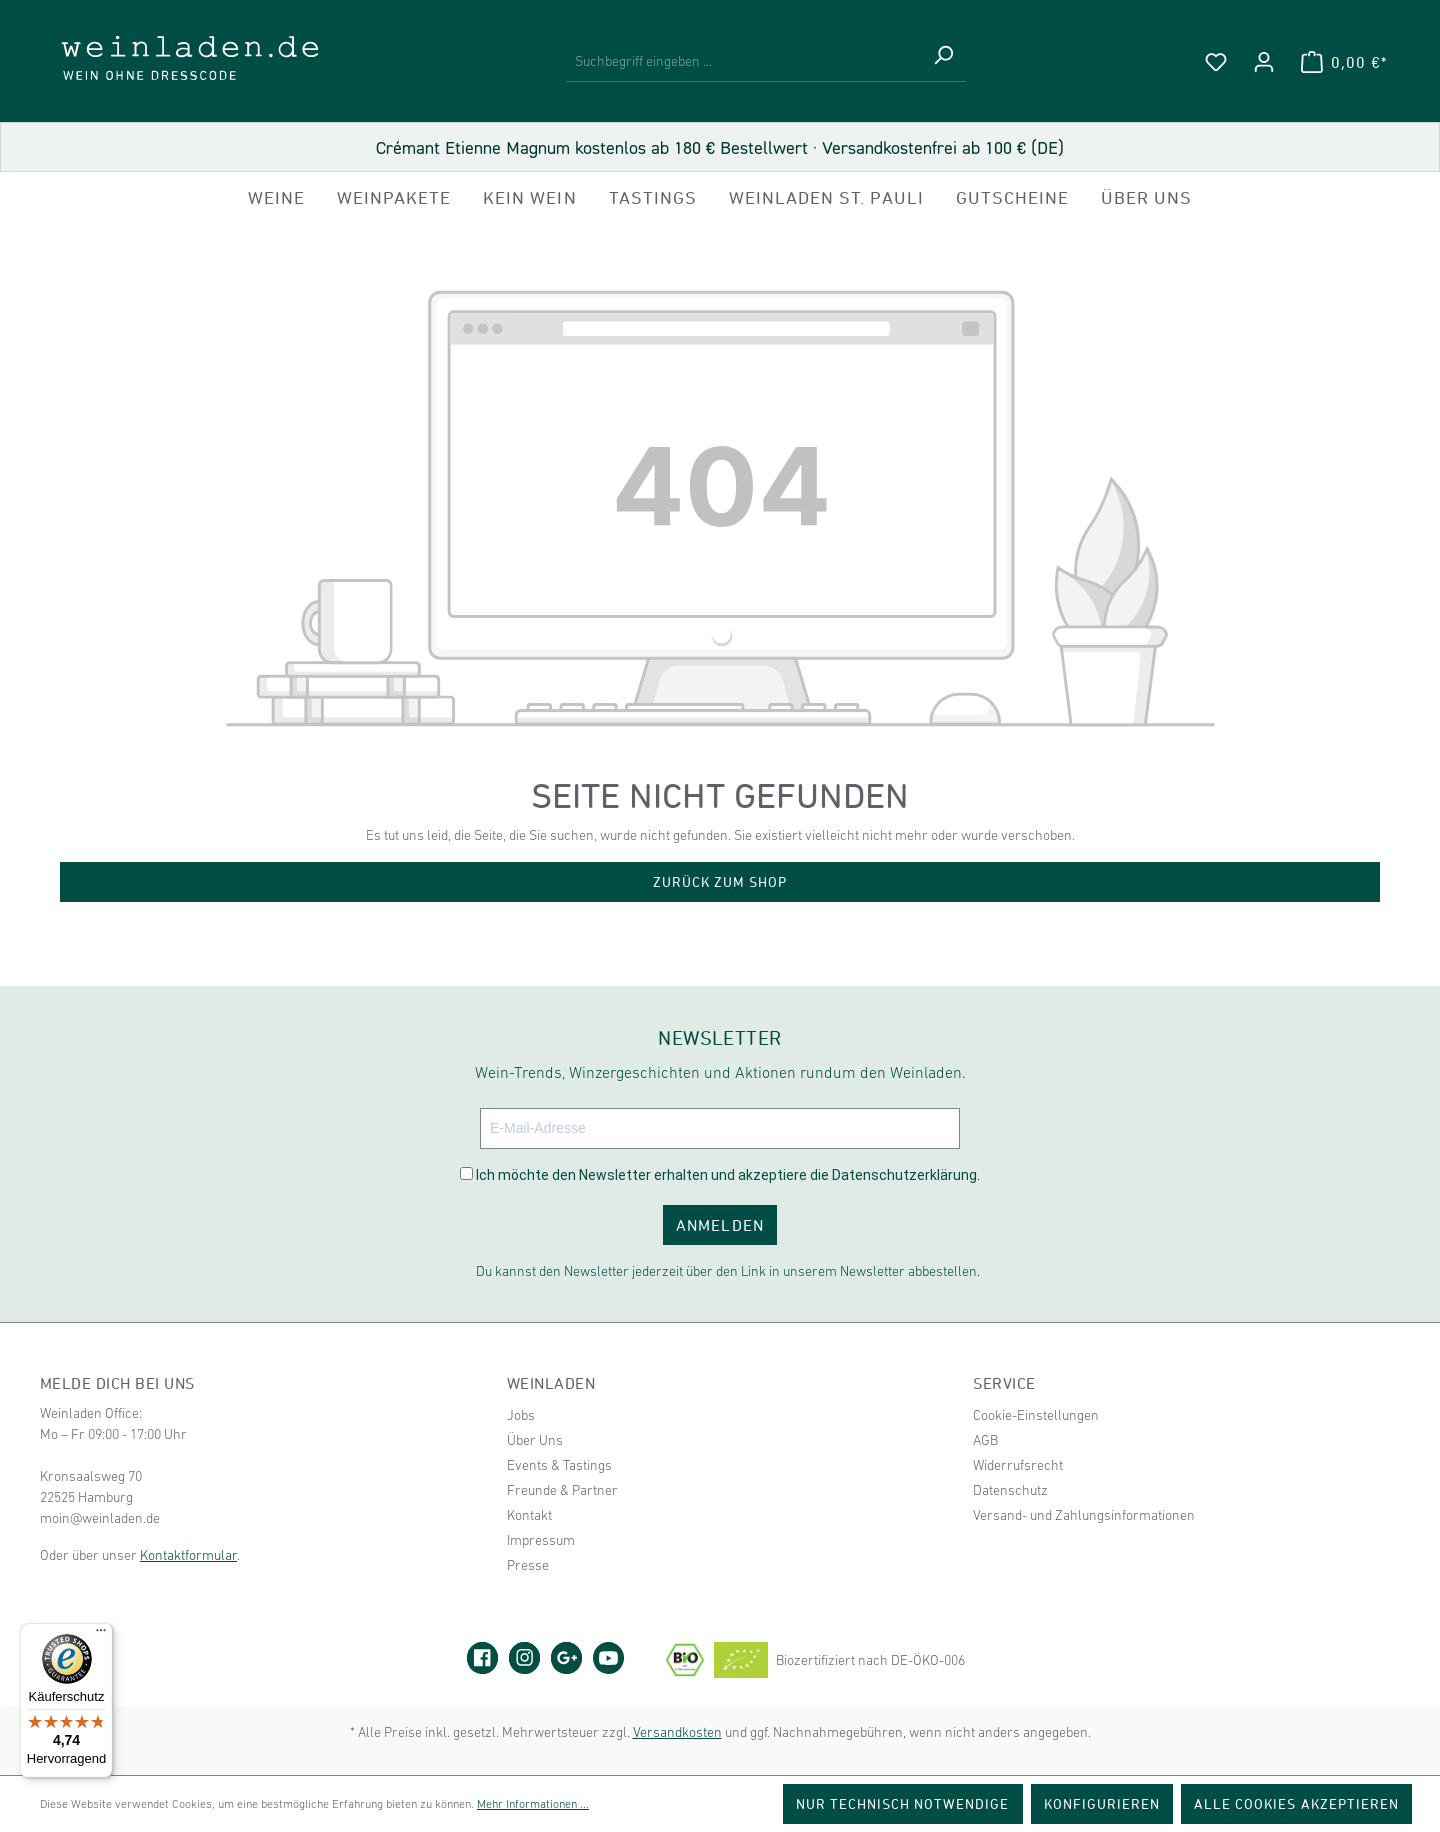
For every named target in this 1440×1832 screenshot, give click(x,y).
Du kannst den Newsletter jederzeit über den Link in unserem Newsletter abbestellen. (728, 1271)
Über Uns (535, 1440)
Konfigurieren (1102, 1803)
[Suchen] (943, 62)
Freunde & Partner (562, 1490)
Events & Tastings (559, 1465)
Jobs (521, 1415)
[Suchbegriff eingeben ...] (743, 62)
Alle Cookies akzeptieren (1296, 1803)
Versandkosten (677, 1732)
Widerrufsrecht (1018, 1465)
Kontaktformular (188, 1555)
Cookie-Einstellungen (1036, 1415)
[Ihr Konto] (1264, 62)
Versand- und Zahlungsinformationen (1084, 1515)
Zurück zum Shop (720, 881)
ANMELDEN (719, 1225)
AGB (985, 1440)
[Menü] (101, 1635)
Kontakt (529, 1515)
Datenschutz (1010, 1490)
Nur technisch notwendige (903, 1803)
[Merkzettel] (1216, 62)
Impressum (541, 1540)
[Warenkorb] (1344, 62)
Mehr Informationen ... (533, 1804)
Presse (528, 1565)
